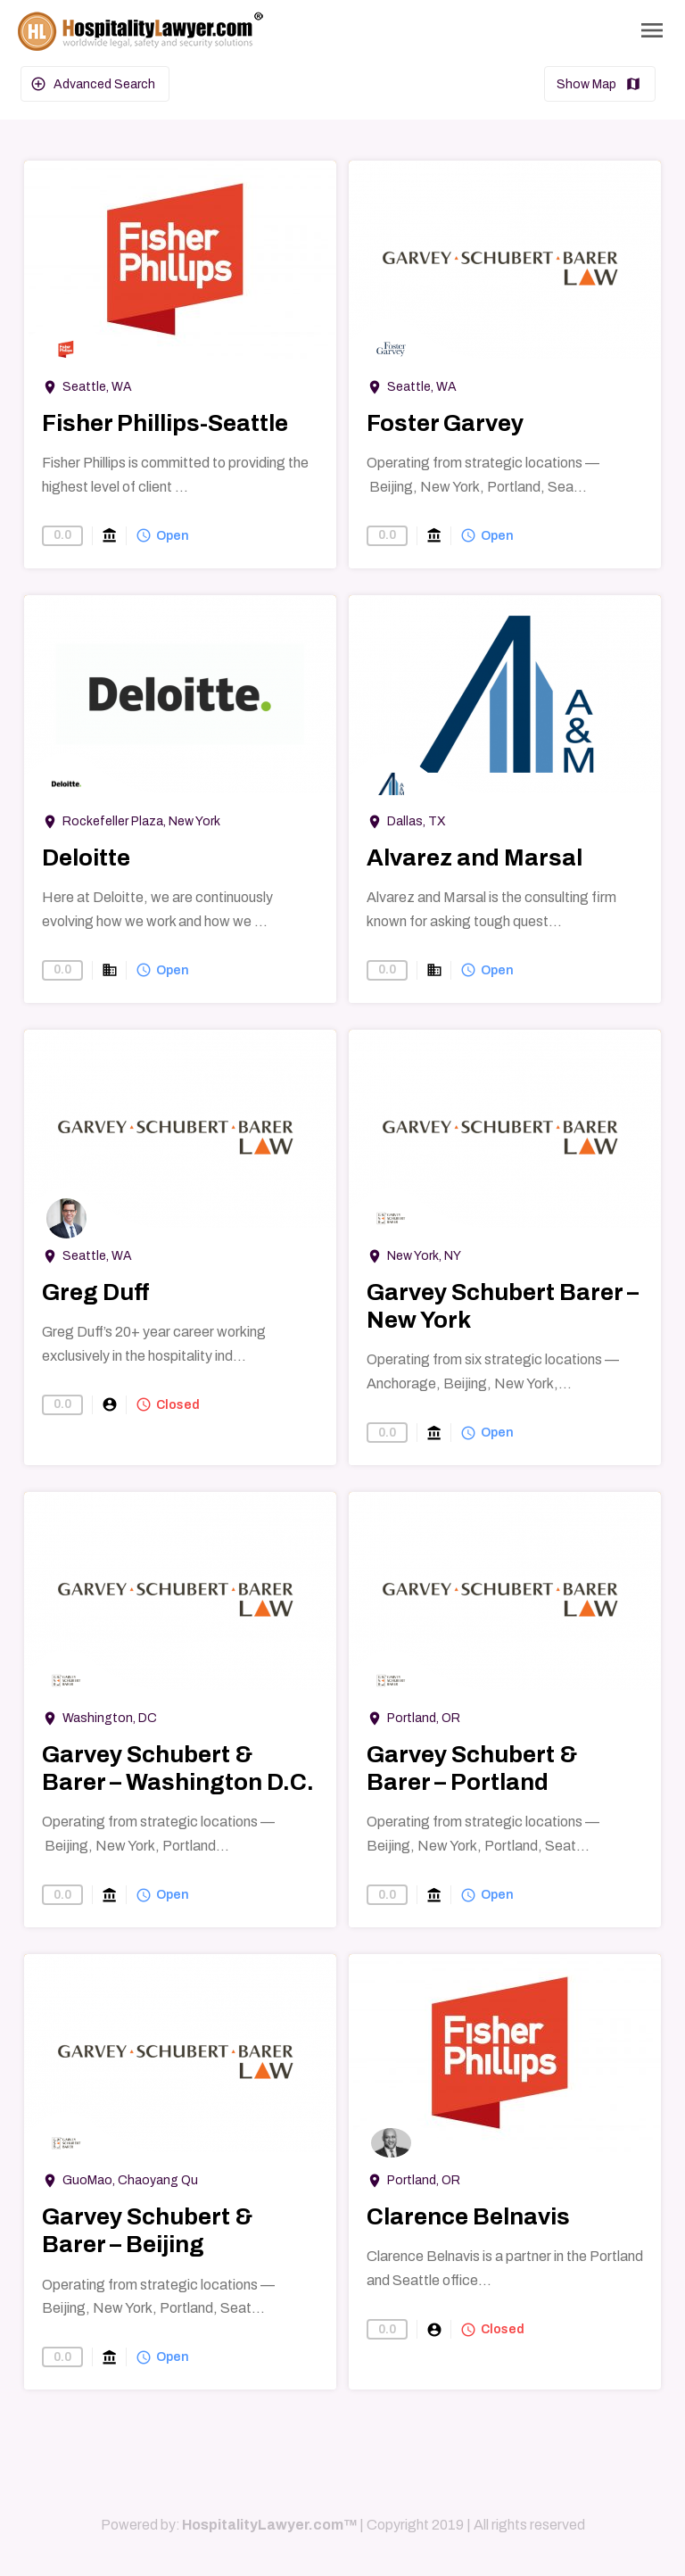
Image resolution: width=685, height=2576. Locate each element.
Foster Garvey (445, 422)
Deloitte (86, 857)
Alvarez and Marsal (474, 857)
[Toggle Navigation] (652, 30)
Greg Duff (96, 1292)
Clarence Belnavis (468, 2216)
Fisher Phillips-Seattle (165, 422)
